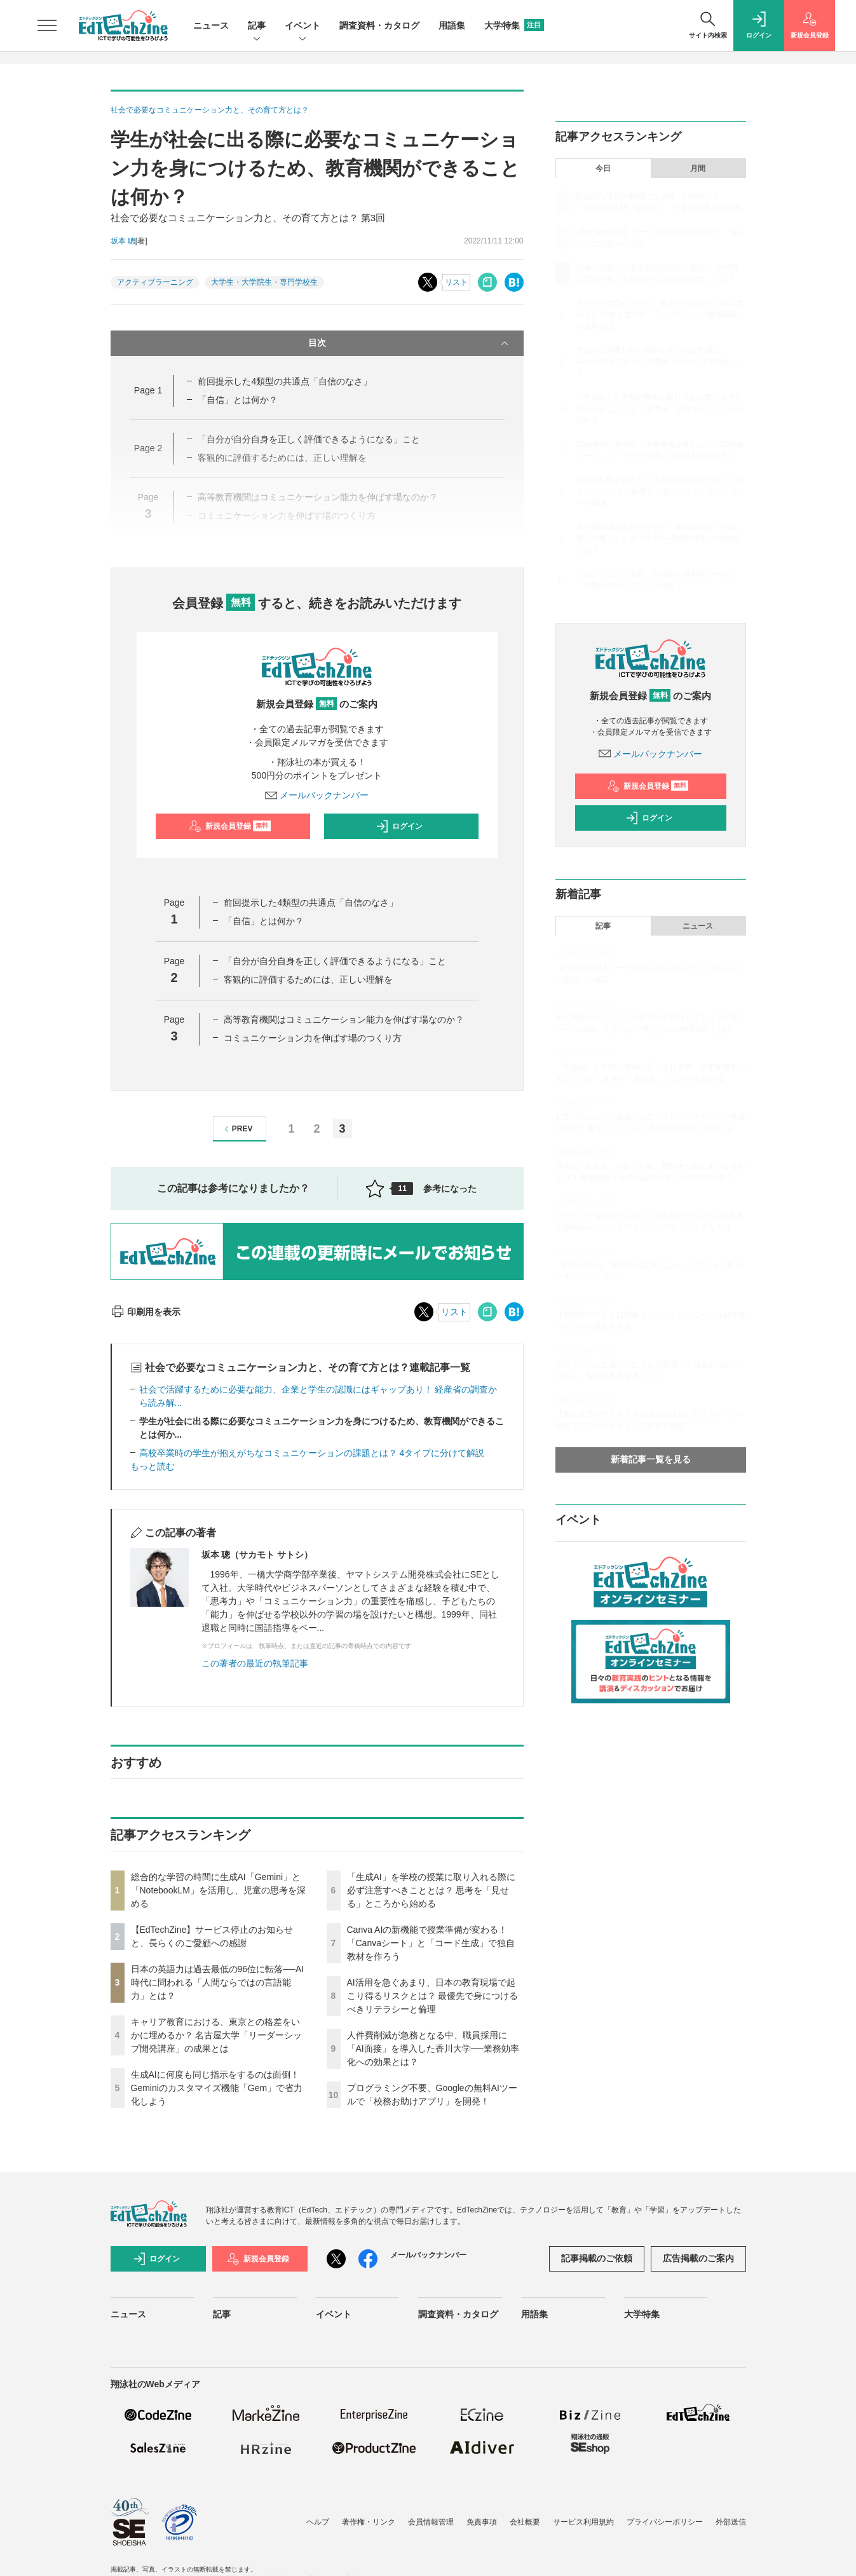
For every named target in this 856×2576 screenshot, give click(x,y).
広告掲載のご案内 (698, 2258)
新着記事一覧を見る (651, 1459)
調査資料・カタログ (379, 25)
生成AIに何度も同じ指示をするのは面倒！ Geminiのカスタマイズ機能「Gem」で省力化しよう (217, 2087)
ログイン (399, 826)
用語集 (451, 25)
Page (148, 390)
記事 (257, 26)
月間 (697, 168)
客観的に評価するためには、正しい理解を (308, 979)
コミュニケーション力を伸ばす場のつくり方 (313, 1038)
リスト (456, 282)
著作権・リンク (368, 2522)
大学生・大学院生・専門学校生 (264, 282)
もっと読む (152, 1466)
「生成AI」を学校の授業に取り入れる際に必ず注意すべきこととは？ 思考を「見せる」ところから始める (431, 1890)
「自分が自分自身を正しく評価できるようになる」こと (335, 961)
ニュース (211, 25)
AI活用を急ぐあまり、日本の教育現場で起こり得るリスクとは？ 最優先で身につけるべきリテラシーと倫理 (433, 1995)
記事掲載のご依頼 (596, 2258)
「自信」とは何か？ (238, 400)
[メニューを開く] (47, 25)
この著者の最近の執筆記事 (254, 1663)
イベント (302, 26)
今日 (603, 168)
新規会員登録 (230, 826)
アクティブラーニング (155, 282)
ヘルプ (317, 2522)
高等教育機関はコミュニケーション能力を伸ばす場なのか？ (344, 1019)
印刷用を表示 (146, 1312)
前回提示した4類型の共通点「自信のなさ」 (285, 381)
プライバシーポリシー (665, 2522)
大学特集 (514, 25)
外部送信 (731, 2522)
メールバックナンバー (317, 795)
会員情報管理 (431, 2522)
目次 (409, 343)
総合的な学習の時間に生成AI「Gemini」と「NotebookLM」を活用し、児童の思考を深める (218, 1890)
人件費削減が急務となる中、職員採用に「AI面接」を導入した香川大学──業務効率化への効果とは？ (433, 2048)
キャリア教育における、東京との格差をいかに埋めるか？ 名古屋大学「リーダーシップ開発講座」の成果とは (216, 2035)
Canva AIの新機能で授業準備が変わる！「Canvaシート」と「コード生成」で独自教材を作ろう (431, 1943)
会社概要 (525, 2522)
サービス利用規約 (583, 2522)
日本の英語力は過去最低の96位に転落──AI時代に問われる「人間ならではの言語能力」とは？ (217, 1982)
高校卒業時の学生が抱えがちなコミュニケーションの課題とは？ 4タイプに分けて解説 (312, 1453)
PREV (236, 1129)
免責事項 (481, 2522)
